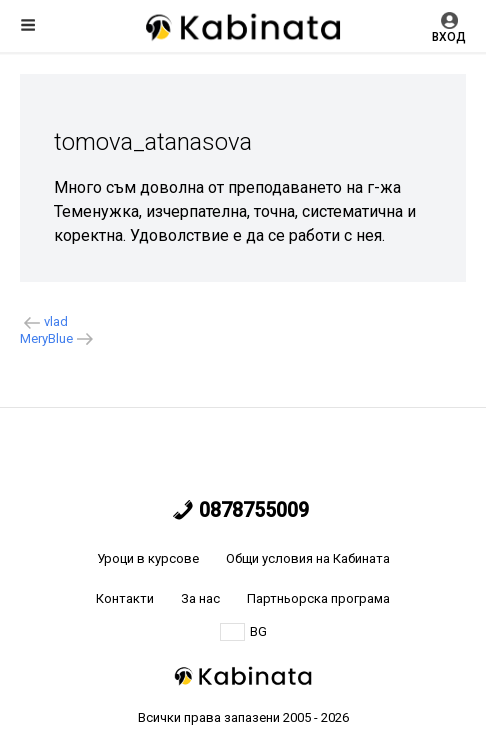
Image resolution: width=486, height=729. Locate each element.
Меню (28, 25)
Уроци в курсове (148, 558)
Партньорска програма (318, 598)
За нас (200, 598)
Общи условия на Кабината (308, 558)
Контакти (125, 598)
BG (243, 632)
